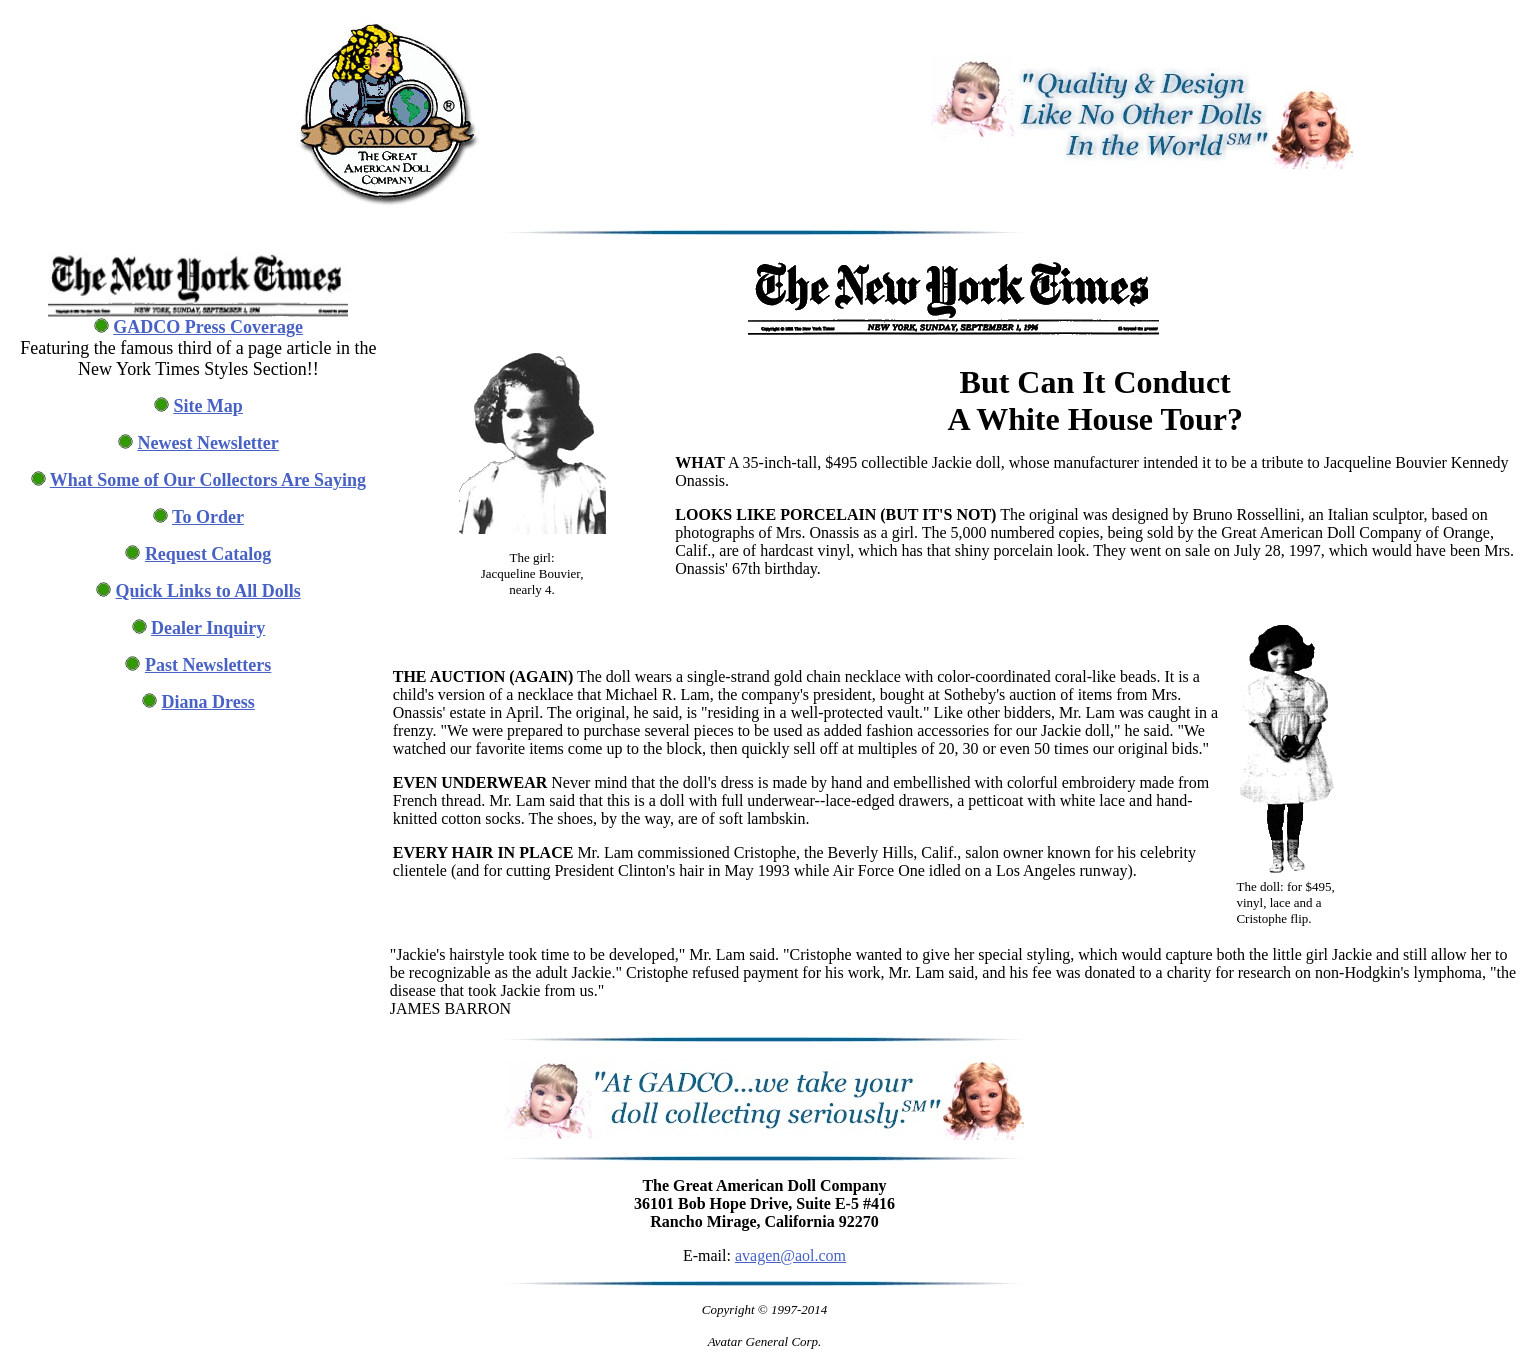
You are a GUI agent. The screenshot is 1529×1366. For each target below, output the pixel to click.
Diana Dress (208, 702)
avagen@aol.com (790, 1255)
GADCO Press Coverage (208, 327)
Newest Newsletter (207, 443)
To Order (208, 517)
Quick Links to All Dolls (208, 591)
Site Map (208, 406)
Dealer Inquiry (208, 628)
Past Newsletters (208, 665)
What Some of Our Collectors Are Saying (208, 480)
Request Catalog (208, 554)
